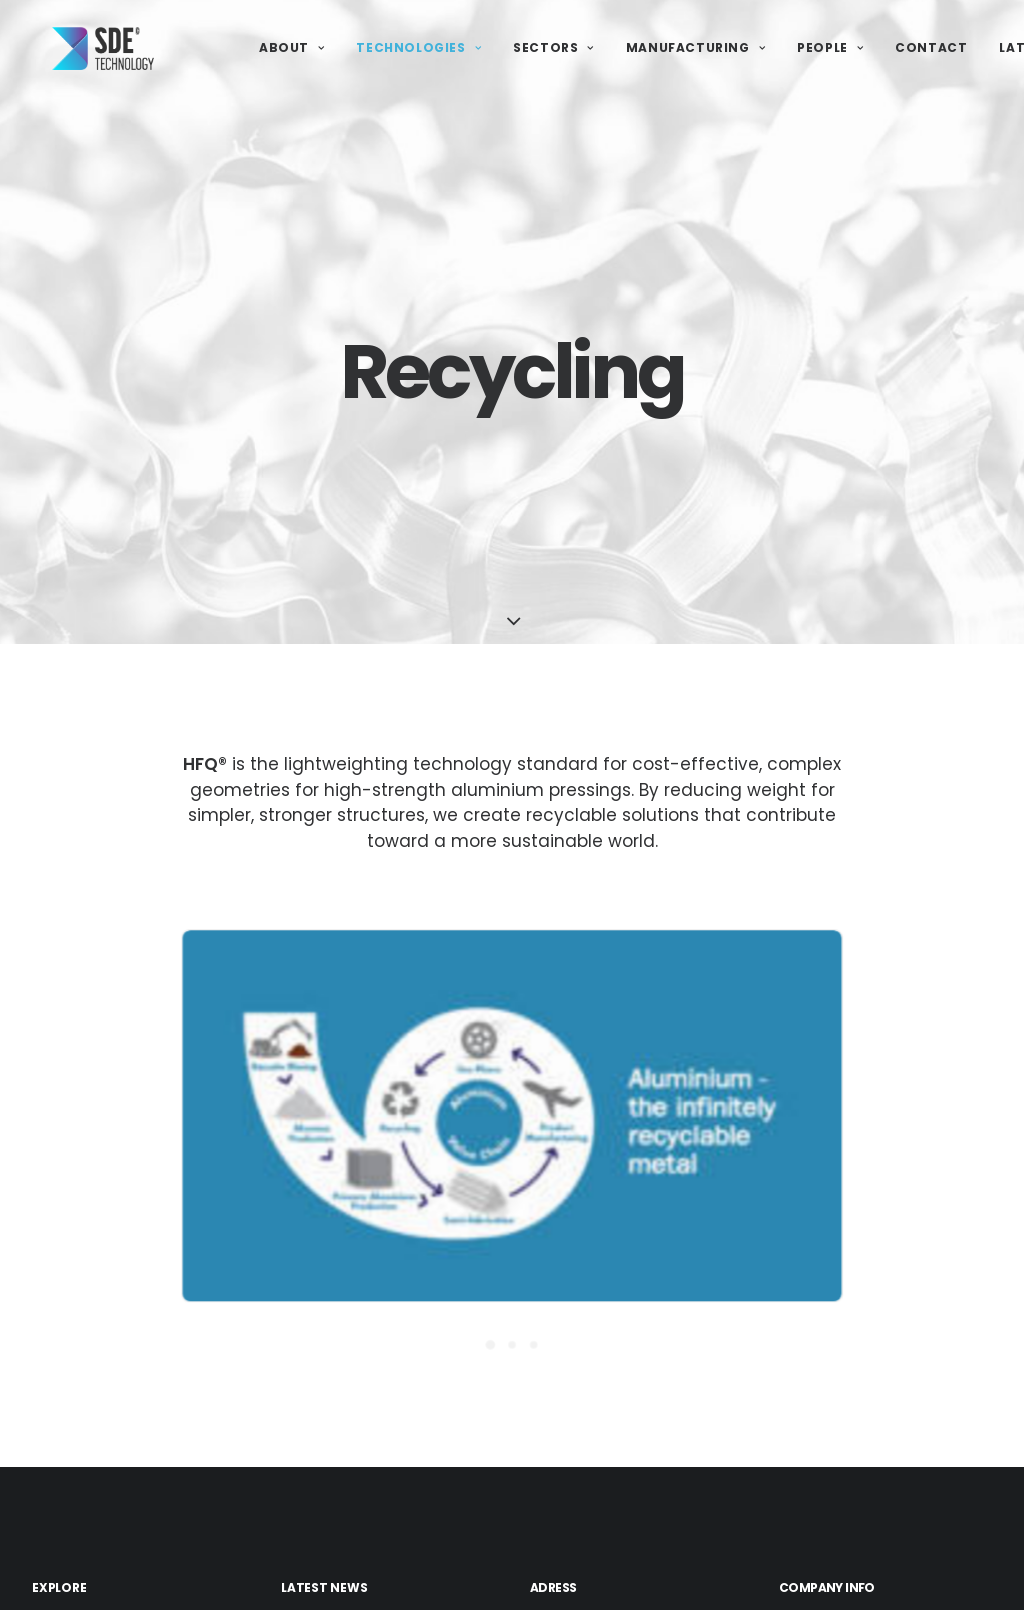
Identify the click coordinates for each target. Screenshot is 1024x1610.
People (830, 49)
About (291, 49)
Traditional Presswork (133, 1553)
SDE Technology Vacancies (380, 1596)
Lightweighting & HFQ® (137, 1527)
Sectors (553, 49)
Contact (931, 49)
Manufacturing (695, 49)
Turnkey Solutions (119, 1580)
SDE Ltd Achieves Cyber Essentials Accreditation (370, 1537)
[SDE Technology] (87, 50)
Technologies (418, 49)
